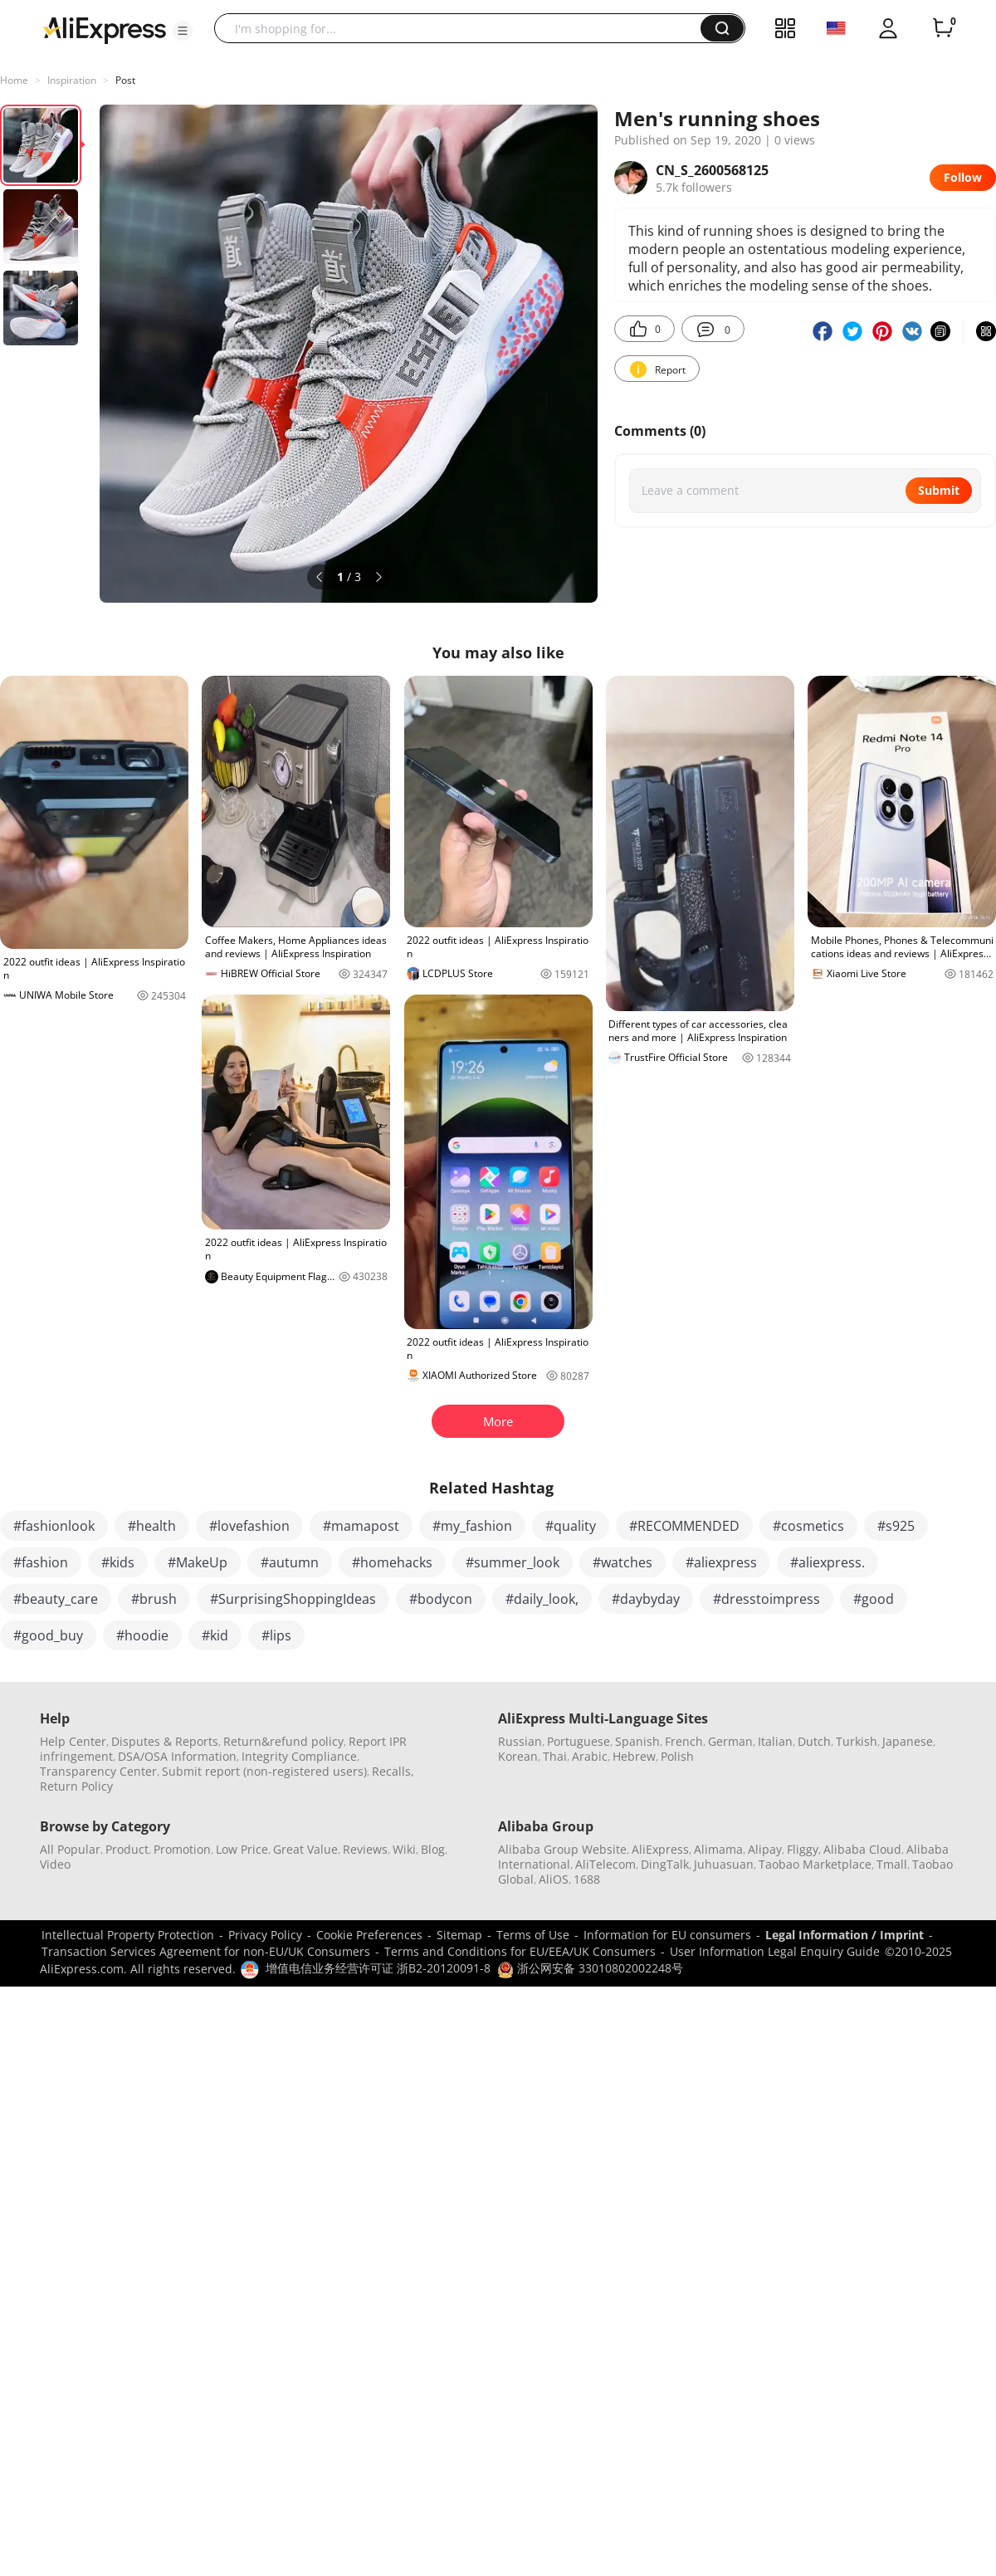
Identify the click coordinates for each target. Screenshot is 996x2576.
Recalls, (393, 1771)
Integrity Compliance (299, 1756)
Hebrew (634, 1756)
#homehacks (392, 1562)
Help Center (73, 1741)
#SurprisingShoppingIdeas (293, 1599)
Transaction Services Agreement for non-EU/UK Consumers (206, 1951)
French (684, 1741)
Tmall (891, 1864)
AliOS (554, 1879)
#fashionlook (54, 1526)
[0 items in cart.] (943, 28)
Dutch (814, 1741)
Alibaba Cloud (862, 1849)
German (730, 1741)
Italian (775, 1741)
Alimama (718, 1849)
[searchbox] (464, 28)
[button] (183, 31)
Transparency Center (98, 1771)
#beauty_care (55, 1599)
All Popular (70, 1849)
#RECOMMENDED (684, 1526)
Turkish (856, 1741)
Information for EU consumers (667, 1935)
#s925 (896, 1526)
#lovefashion (249, 1526)
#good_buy (48, 1635)
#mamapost (361, 1526)
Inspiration (71, 80)
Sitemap (459, 1935)
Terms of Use (532, 1935)
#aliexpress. (827, 1562)
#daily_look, (542, 1599)
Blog (433, 1849)
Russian (520, 1741)
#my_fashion (472, 1526)
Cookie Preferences (369, 1935)
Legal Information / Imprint (844, 1935)
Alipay (765, 1849)
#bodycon (440, 1599)
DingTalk (665, 1864)
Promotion (182, 1849)
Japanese (907, 1741)
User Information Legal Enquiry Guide (775, 1951)
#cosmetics (808, 1526)
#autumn (290, 1562)
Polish (677, 1756)
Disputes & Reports (164, 1741)
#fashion (40, 1562)
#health (152, 1526)
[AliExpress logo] (104, 29)
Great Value (305, 1849)
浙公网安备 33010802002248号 (590, 1968)
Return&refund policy (283, 1741)
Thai (555, 1756)
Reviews (365, 1849)
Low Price (242, 1849)
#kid (215, 1635)
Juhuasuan (724, 1864)
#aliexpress (721, 1562)
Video (55, 1864)
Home (14, 80)
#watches (622, 1562)
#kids (117, 1562)
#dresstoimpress (766, 1599)
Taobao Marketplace (815, 1864)
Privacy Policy (265, 1935)
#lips (276, 1635)
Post (125, 80)
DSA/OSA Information (177, 1756)
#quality (570, 1526)
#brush (154, 1599)
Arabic (590, 1756)
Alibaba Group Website (562, 1849)
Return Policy (76, 1786)
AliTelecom (605, 1864)
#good (873, 1599)
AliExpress (660, 1849)
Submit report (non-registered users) (264, 1771)
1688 (587, 1879)
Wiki (404, 1849)
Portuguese (578, 1741)
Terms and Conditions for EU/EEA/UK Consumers (520, 1951)
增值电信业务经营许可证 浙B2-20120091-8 (378, 1968)
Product (127, 1849)
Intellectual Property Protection (128, 1935)
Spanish (637, 1741)
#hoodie (142, 1635)
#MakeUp (197, 1562)
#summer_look (512, 1562)
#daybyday (646, 1599)
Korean (518, 1756)
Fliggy (802, 1849)
